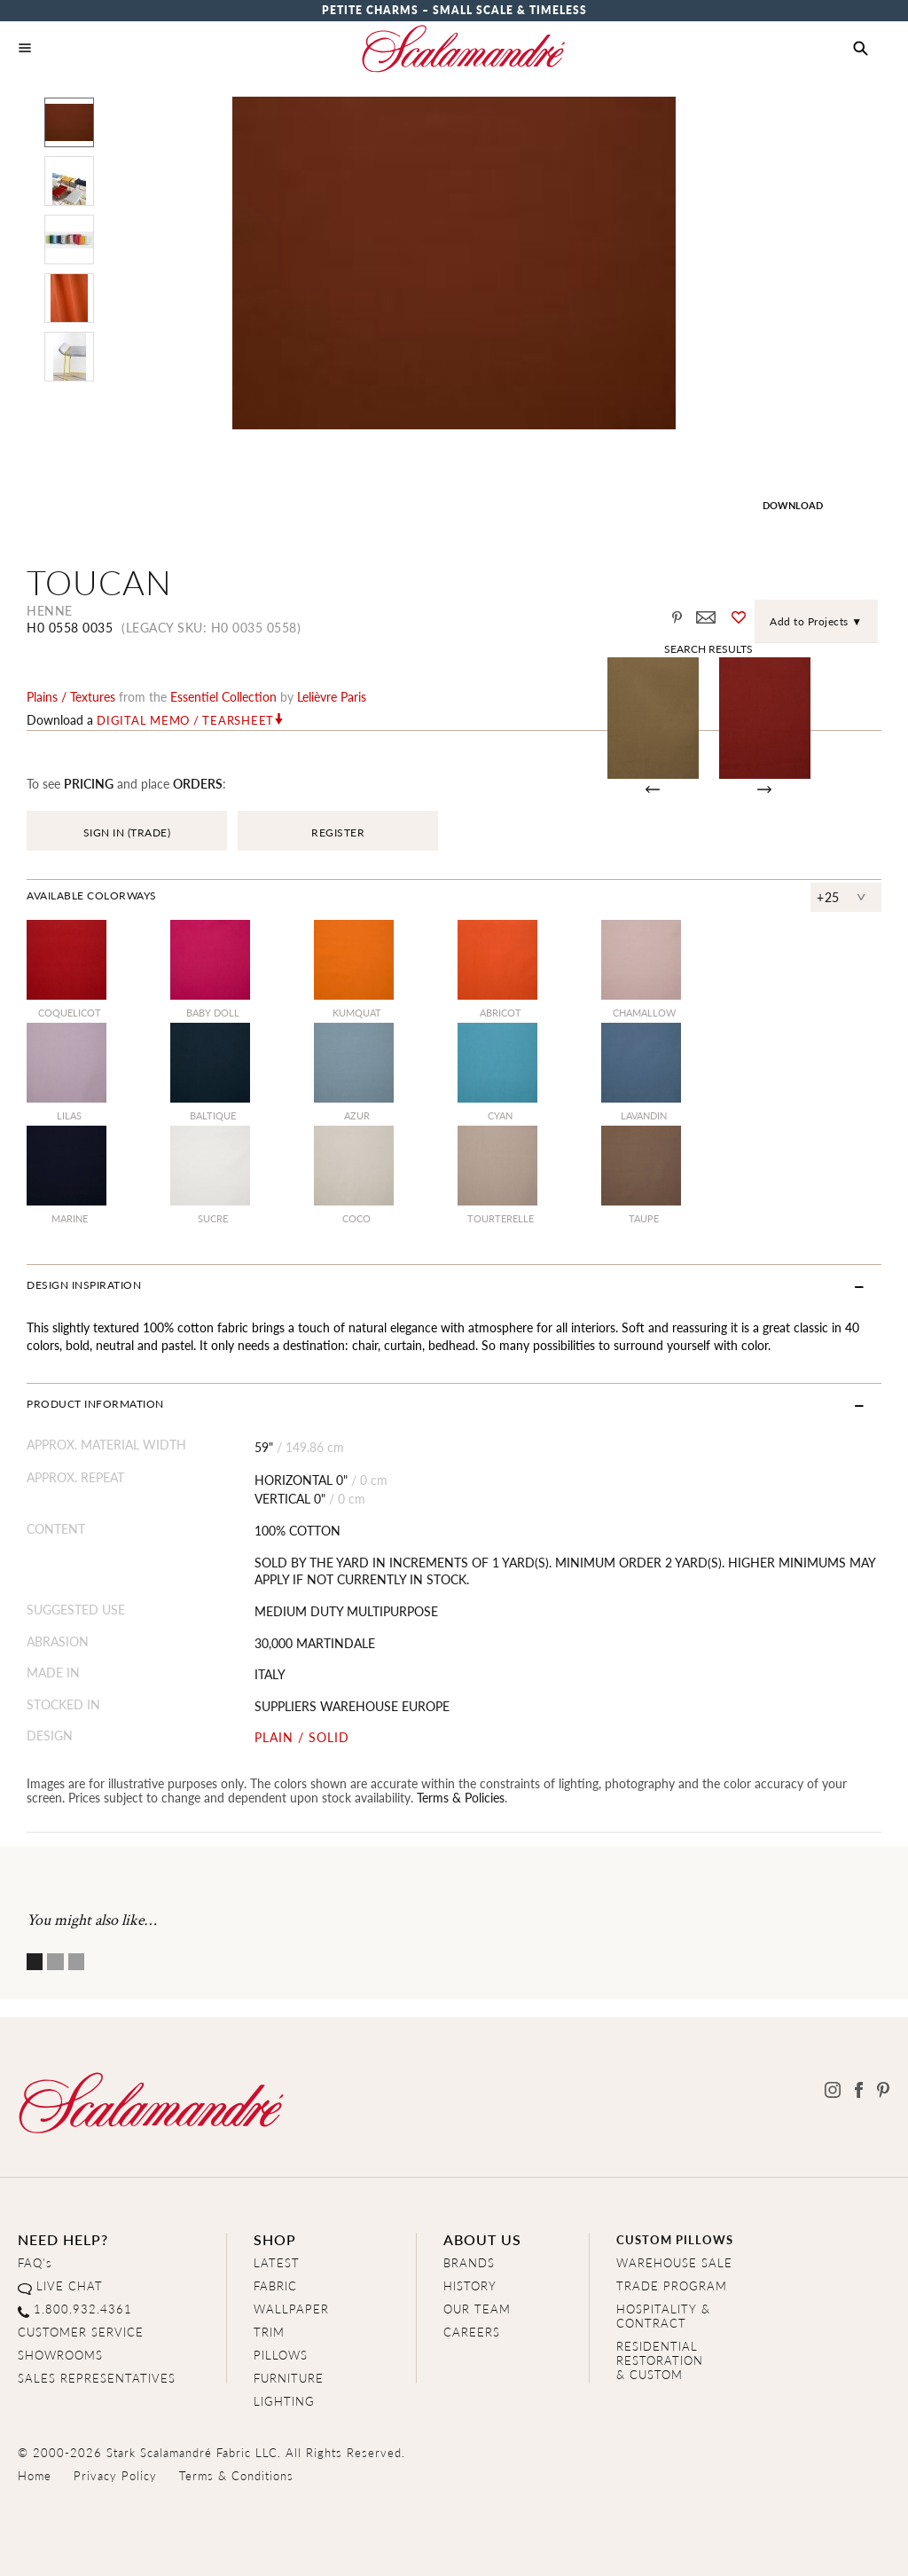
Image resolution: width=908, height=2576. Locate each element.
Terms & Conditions (236, 2475)
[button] (860, 49)
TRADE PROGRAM (671, 2285)
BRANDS (469, 2262)
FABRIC (275, 2285)
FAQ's (35, 2262)
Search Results (708, 648)
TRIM (269, 2331)
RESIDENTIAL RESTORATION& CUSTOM (659, 2360)
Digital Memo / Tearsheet (185, 720)
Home (34, 2475)
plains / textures (71, 696)
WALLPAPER (291, 2308)
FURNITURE (289, 2377)
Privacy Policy (115, 2475)
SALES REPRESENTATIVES (97, 2377)
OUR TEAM (477, 2308)
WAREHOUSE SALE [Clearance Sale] (674, 2262)
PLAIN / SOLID (301, 1737)
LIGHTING (284, 2400)
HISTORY (470, 2285)
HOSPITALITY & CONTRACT (663, 2315)
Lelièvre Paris (331, 696)
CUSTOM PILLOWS (674, 2239)
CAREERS (471, 2331)
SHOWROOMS (60, 2354)
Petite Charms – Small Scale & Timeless (454, 10)
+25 (828, 897)
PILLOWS (281, 2354)
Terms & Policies (461, 1797)
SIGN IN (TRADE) (127, 832)
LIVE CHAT (69, 2285)
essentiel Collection (223, 696)
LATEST (277, 2262)
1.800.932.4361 (83, 2308)
